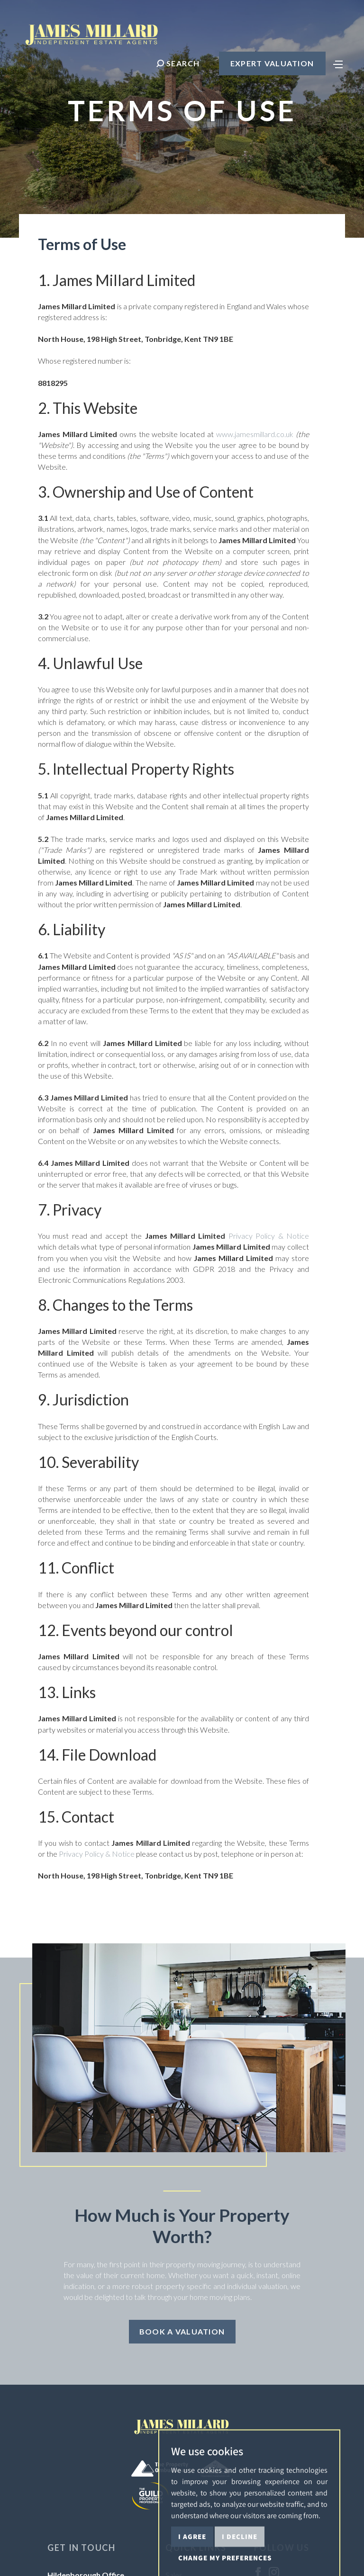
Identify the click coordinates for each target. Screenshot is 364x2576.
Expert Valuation (272, 63)
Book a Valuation (182, 2331)
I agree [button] (192, 2563)
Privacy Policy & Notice (268, 1235)
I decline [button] (239, 2563)
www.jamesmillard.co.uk (254, 433)
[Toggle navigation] (338, 63)
